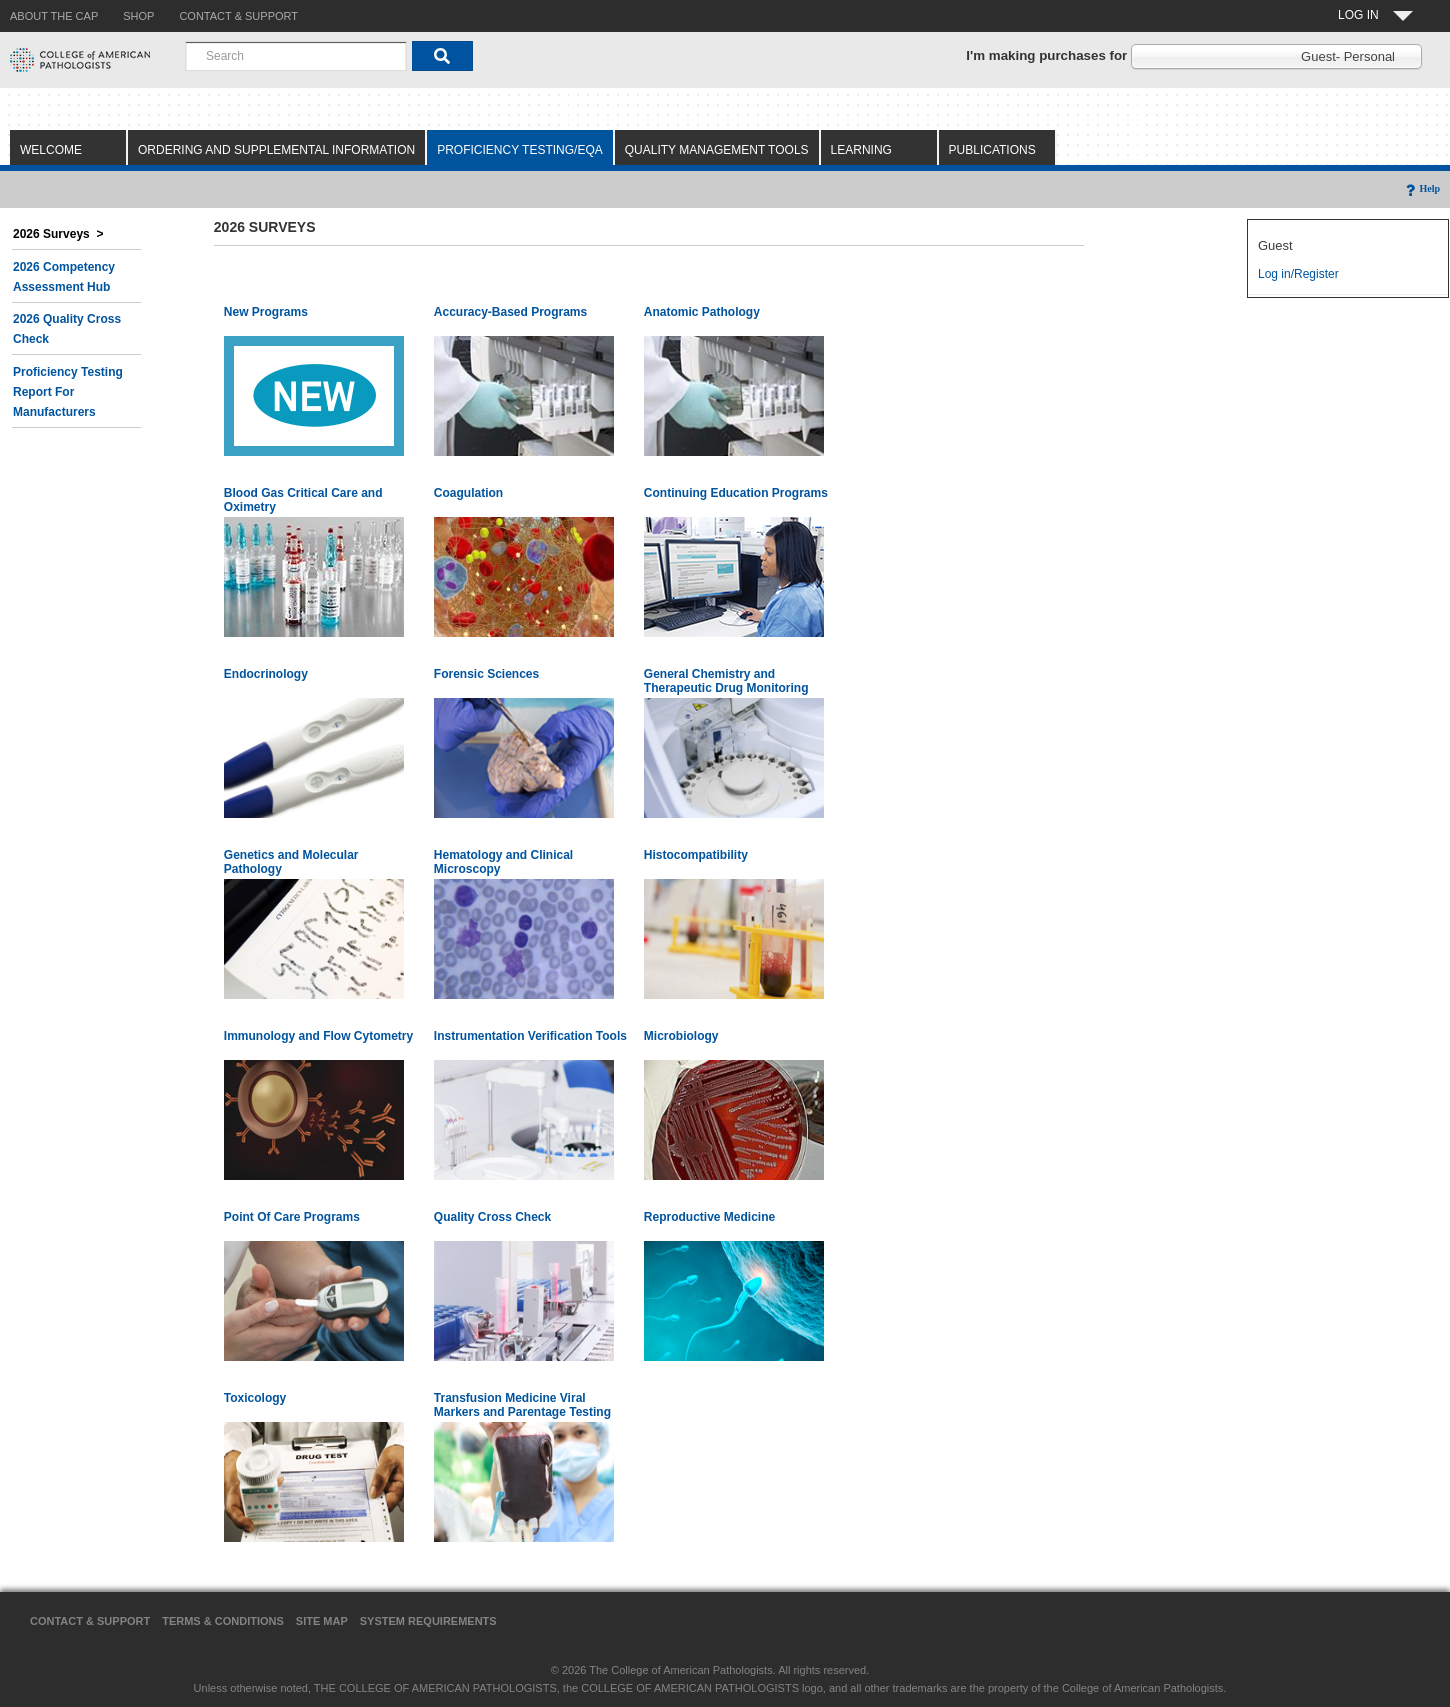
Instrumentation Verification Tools (530, 1036)
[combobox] (296, 56)
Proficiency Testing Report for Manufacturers (68, 392)
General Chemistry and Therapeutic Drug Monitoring (726, 681)
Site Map (322, 1621)
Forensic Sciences (486, 674)
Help (1421, 188)
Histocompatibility (696, 855)
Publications (992, 150)
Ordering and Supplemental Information (276, 150)
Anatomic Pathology (702, 312)
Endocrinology (266, 674)
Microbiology (681, 1036)
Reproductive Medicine (709, 1217)
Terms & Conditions (223, 1621)
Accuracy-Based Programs (510, 312)
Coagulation (468, 493)
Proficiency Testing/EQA (520, 150)
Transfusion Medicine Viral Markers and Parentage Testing (522, 1405)
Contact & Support (90, 1621)
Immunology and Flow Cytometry (318, 1036)
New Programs (266, 312)
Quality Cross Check (492, 1217)
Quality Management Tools (717, 150)
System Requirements (428, 1621)
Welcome (51, 150)
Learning (861, 150)
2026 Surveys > (58, 234)
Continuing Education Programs (736, 493)
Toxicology (255, 1398)
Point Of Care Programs (292, 1217)
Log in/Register (1298, 274)
